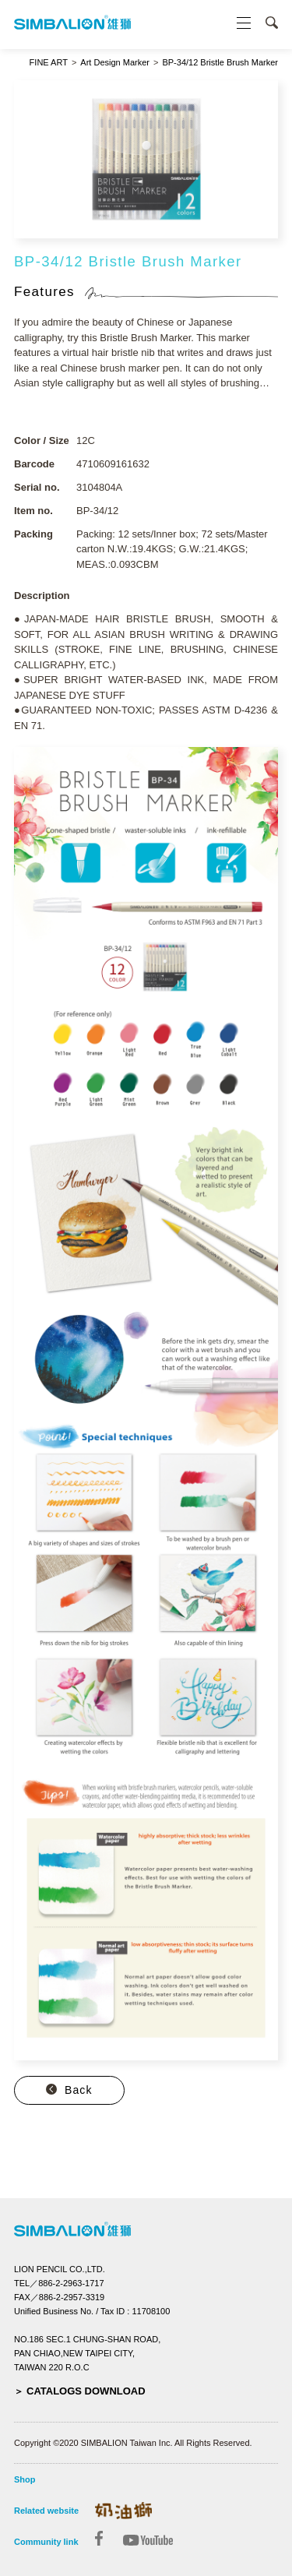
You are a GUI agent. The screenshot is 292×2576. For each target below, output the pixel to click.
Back (79, 2090)
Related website (46, 2510)
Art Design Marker (115, 62)
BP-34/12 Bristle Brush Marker (220, 62)
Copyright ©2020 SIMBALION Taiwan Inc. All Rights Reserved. (133, 2442)
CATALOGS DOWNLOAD (86, 2391)
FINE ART (49, 62)
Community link (46, 2541)
